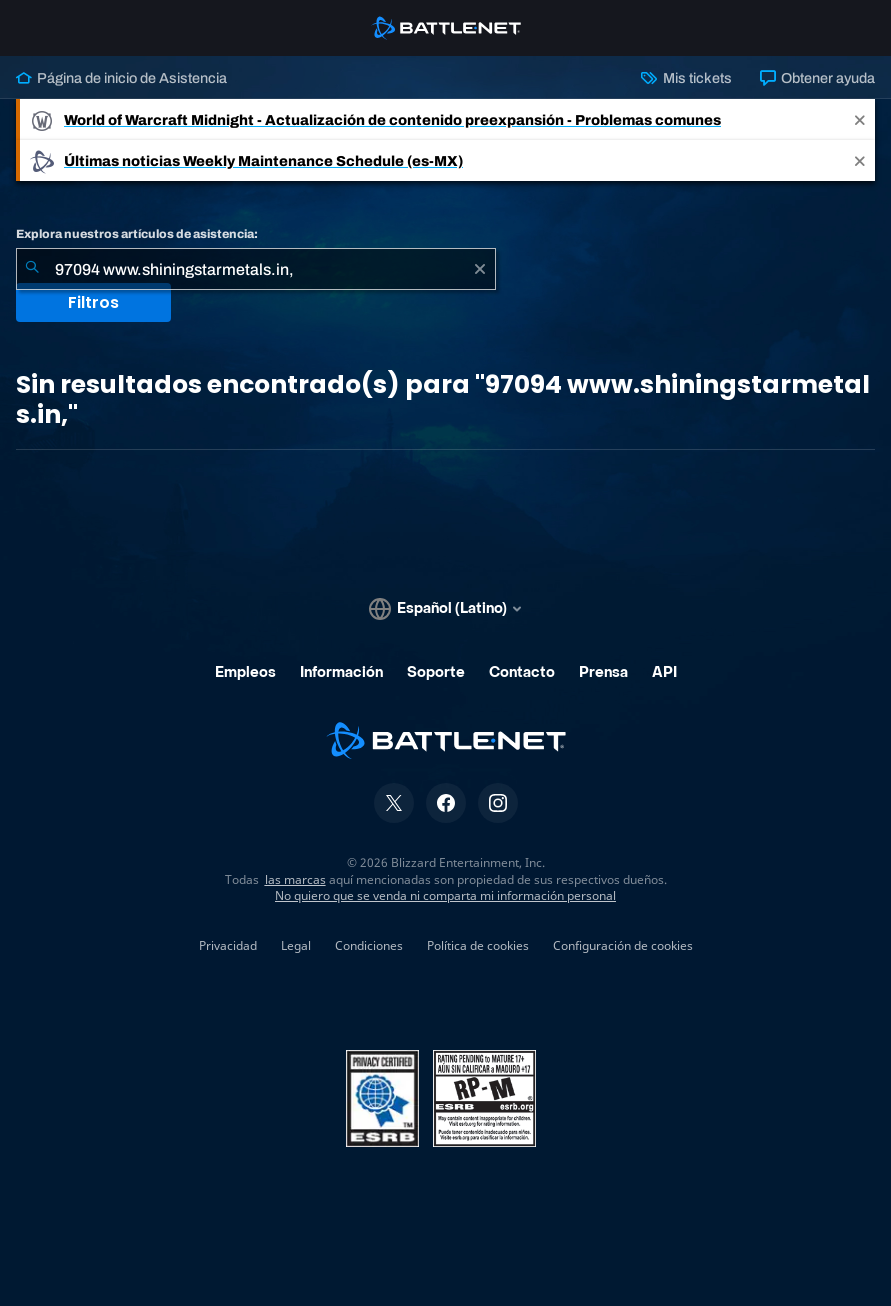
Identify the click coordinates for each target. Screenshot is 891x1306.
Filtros (93, 302)
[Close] (860, 119)
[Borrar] (480, 269)
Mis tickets (686, 78)
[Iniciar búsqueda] (32, 269)
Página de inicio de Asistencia (121, 78)
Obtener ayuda (817, 78)
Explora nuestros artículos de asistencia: (137, 234)
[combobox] (256, 269)
